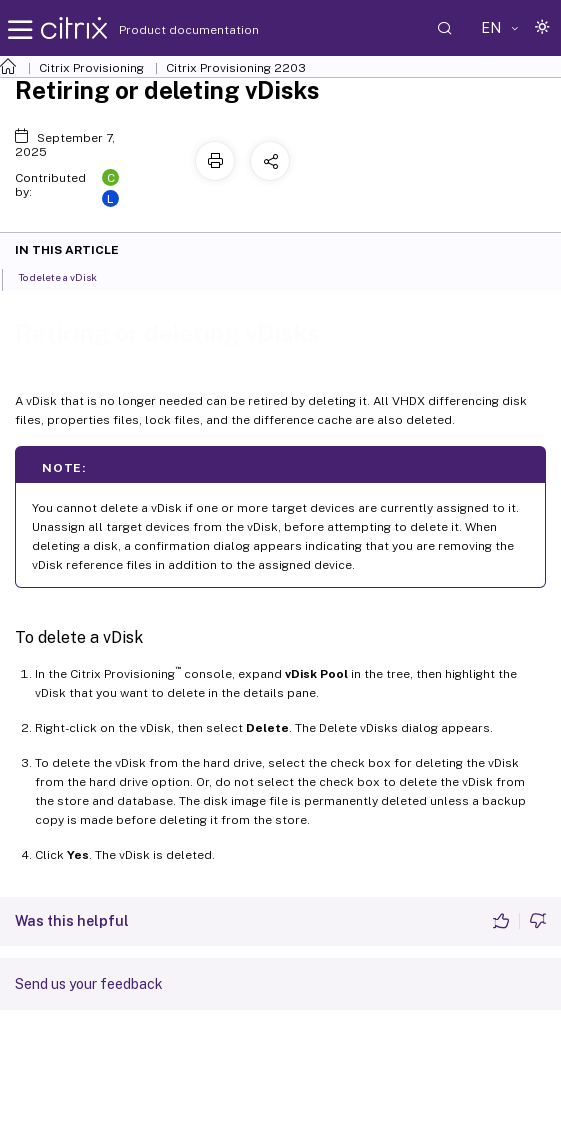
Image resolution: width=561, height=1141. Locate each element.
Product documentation (164, 30)
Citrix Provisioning (91, 68)
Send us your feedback (89, 984)
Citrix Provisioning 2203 (236, 68)
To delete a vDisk (68, 276)
